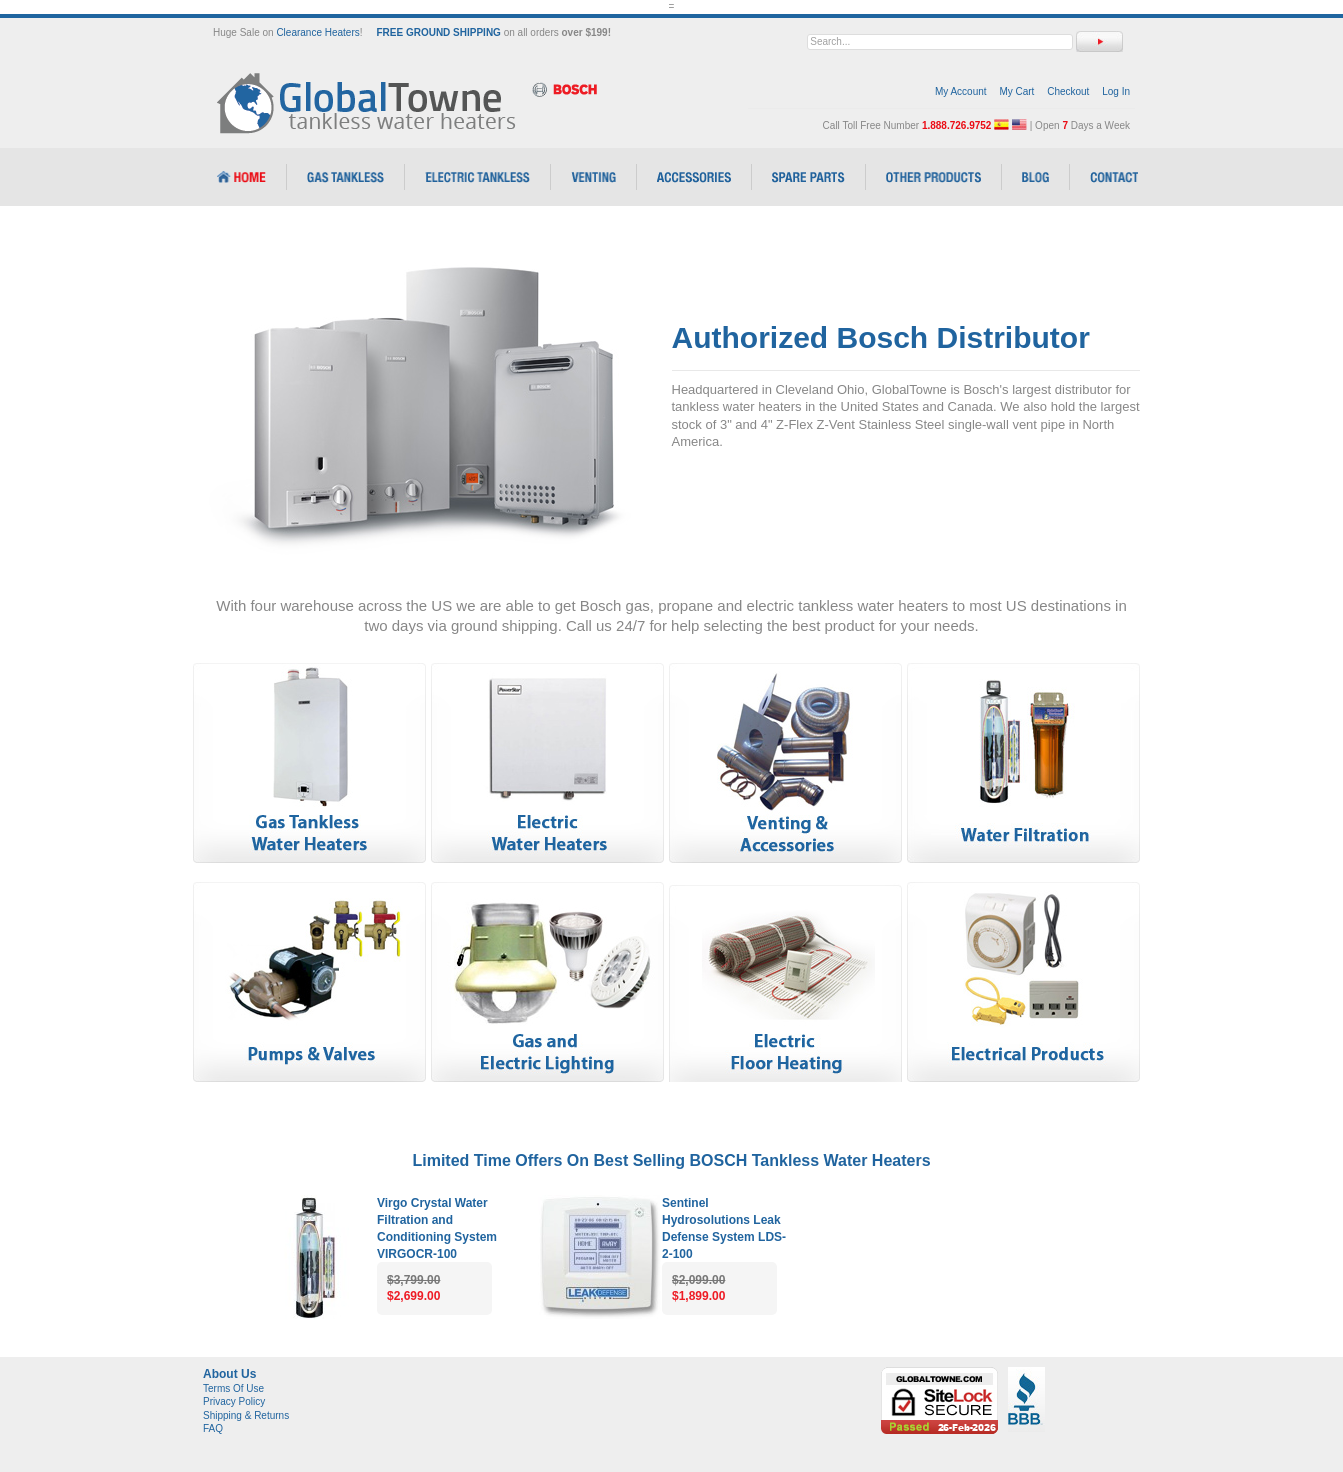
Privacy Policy (234, 1401)
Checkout (1068, 91)
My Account (961, 91)
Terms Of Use (233, 1388)
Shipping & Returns (246, 1415)
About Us (229, 1374)
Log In (1116, 91)
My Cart (1016, 91)
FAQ (213, 1428)
